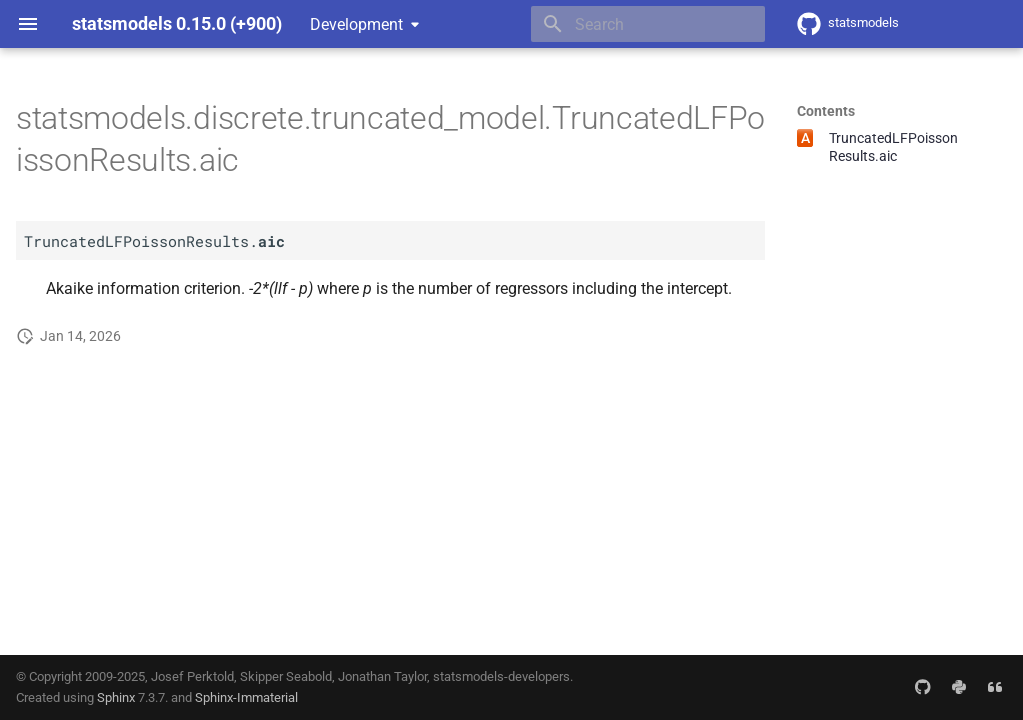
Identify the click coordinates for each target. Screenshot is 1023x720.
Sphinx (116, 697)
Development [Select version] (356, 24)
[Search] (648, 24)
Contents (826, 111)
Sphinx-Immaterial (246, 697)
